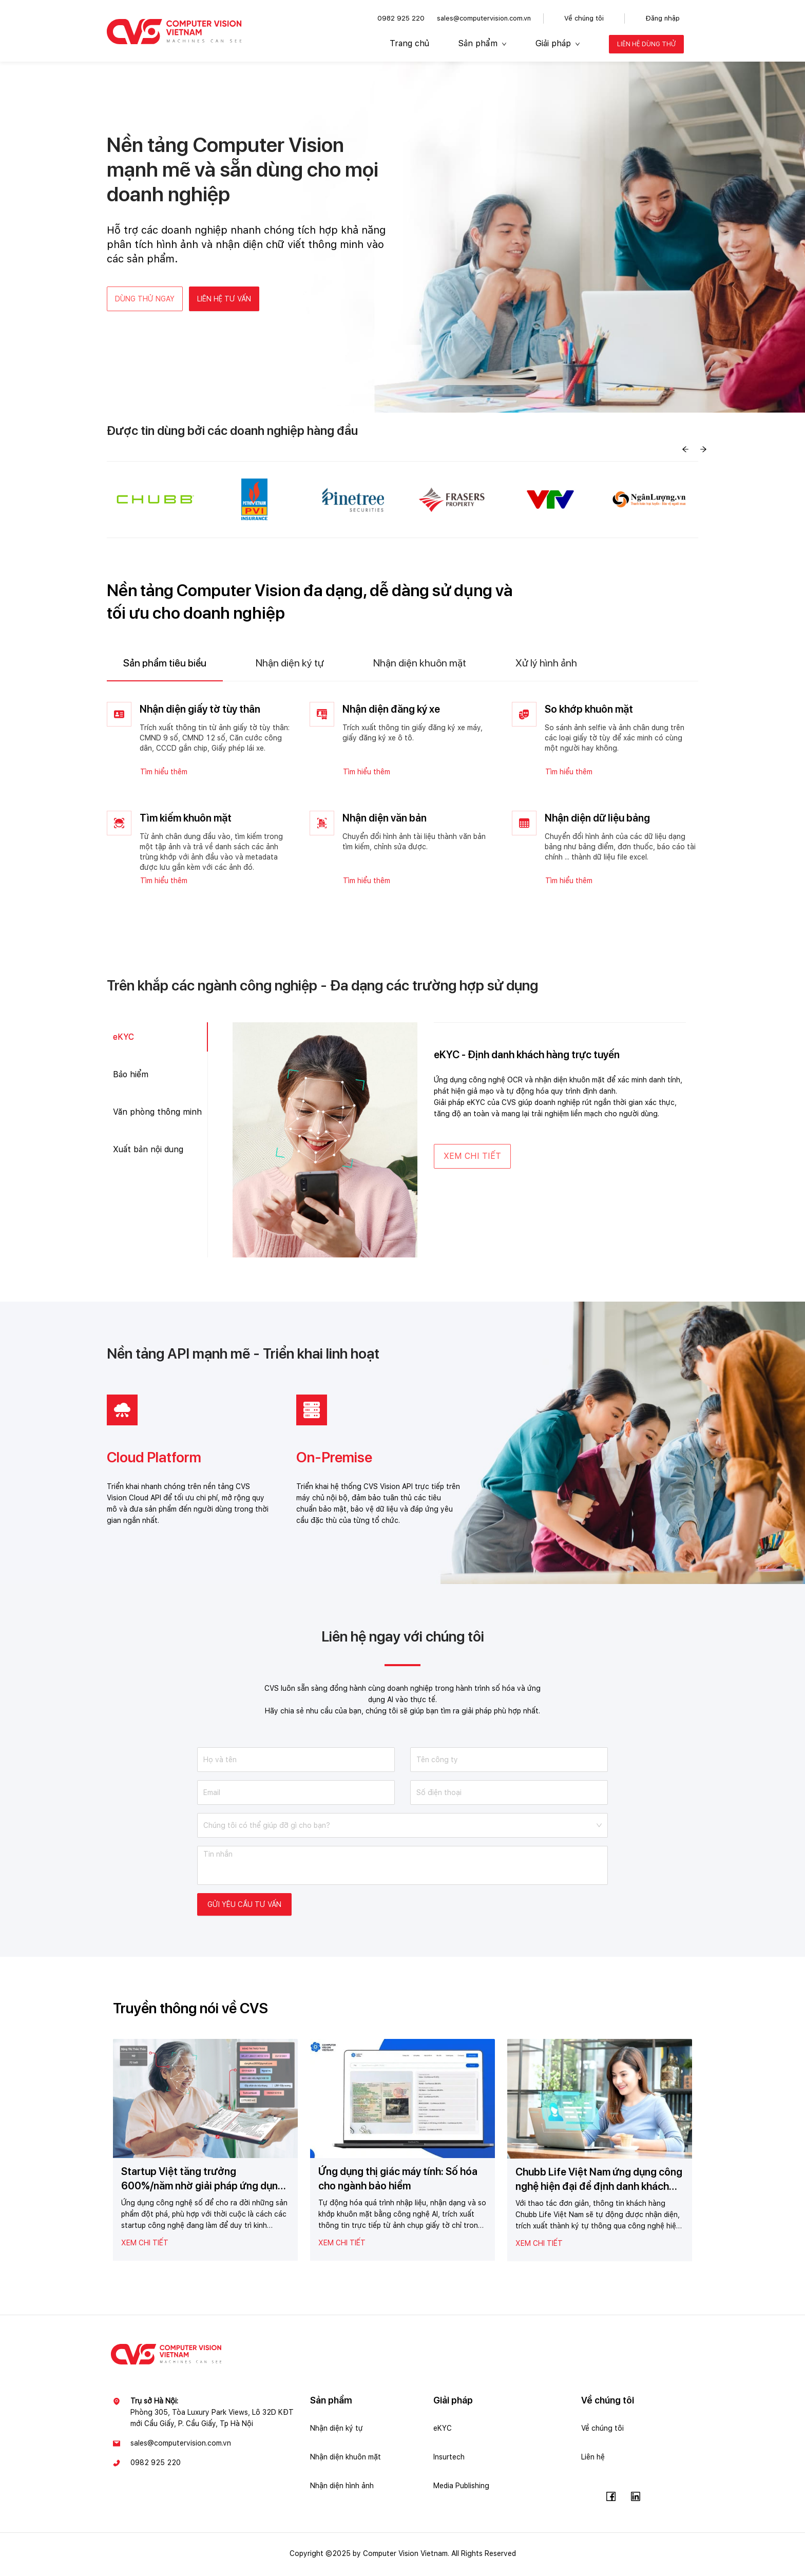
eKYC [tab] (123, 1039)
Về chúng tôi (584, 18)
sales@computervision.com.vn (484, 18)
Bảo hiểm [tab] (130, 1076)
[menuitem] (409, 44)
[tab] (164, 665)
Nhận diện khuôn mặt (345, 2459)
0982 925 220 (401, 18)
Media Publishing (461, 2488)
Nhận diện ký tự (336, 2430)
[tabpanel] (402, 797)
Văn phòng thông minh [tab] (157, 1114)
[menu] (532, 44)
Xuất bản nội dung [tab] (148, 1152)
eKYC (442, 2430)
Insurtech (449, 2459)
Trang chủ (409, 43)
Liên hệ (593, 2459)
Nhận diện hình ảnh (342, 2488)
